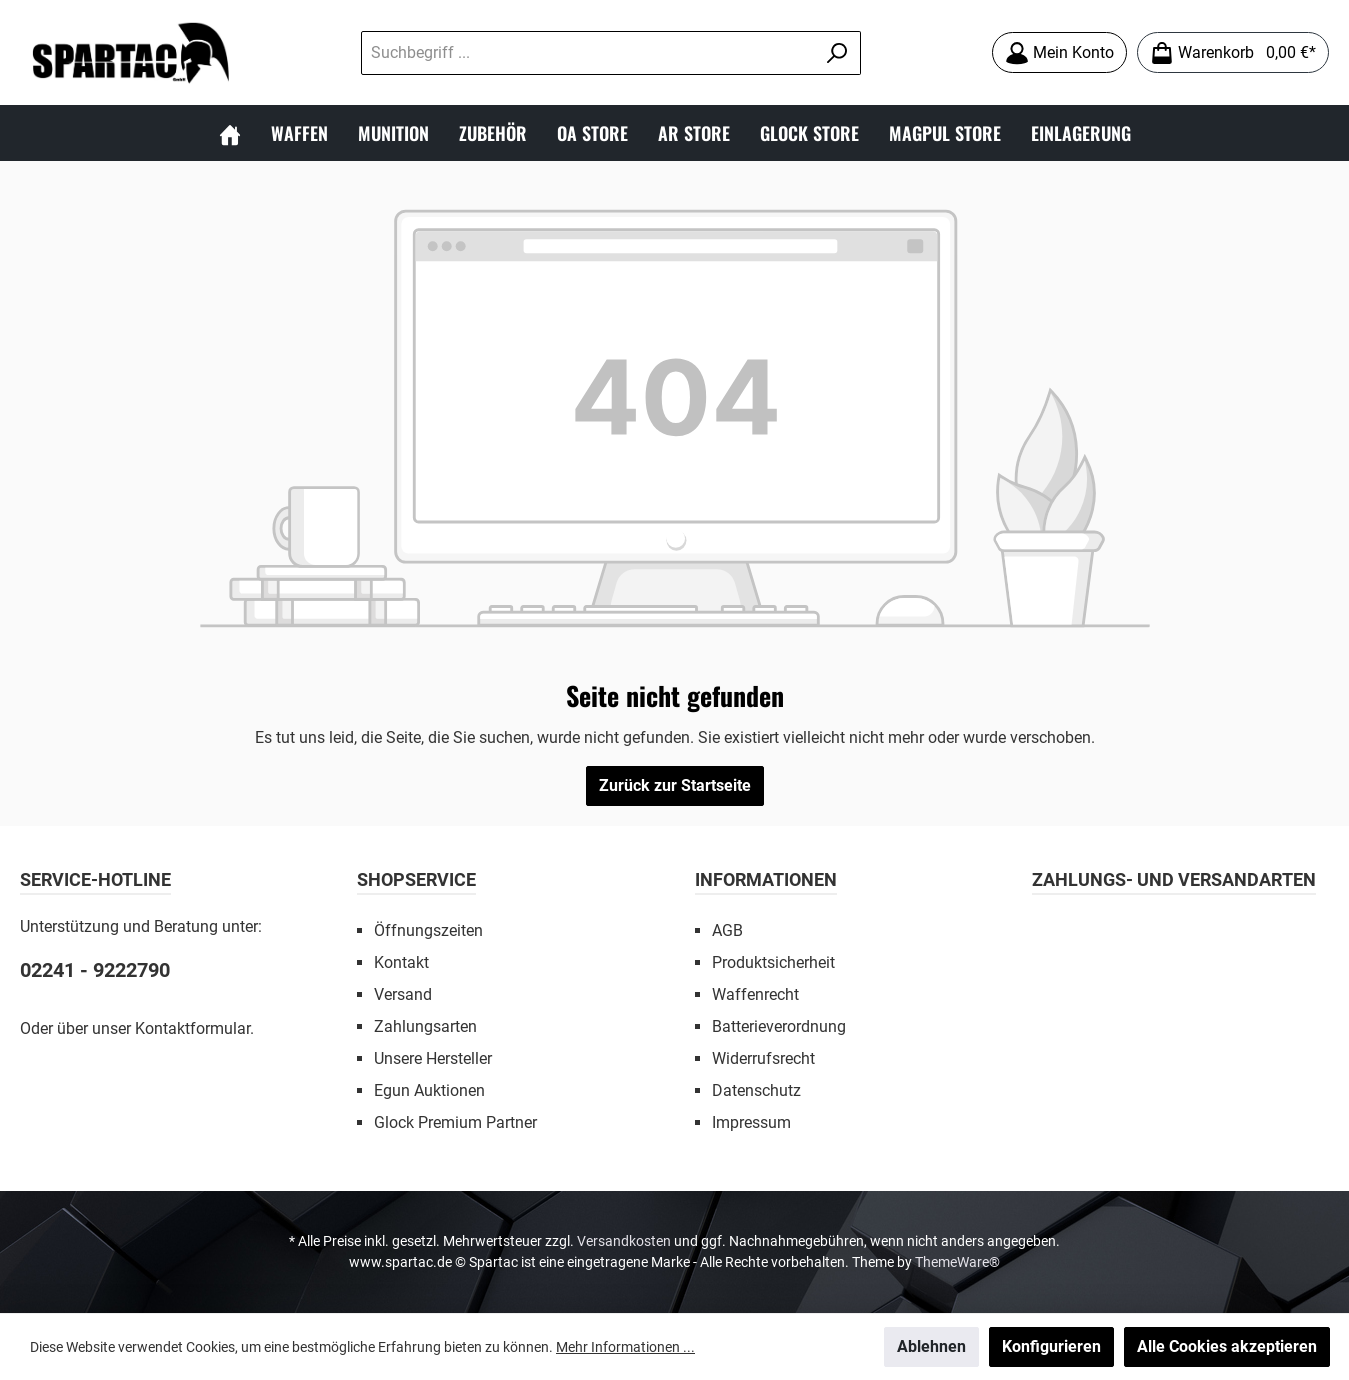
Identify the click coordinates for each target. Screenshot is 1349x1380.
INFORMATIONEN (766, 879)
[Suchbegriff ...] (588, 53)
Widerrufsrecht (763, 1058)
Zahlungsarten (425, 1026)
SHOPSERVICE (416, 879)
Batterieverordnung (779, 1026)
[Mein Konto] (1059, 52)
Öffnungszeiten (428, 930)
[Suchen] (837, 53)
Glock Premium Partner (455, 1122)
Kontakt (401, 962)
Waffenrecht (755, 994)
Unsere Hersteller (433, 1058)
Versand (403, 994)
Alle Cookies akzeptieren (1227, 1346)
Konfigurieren (1051, 1346)
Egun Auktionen (429, 1090)
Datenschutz (756, 1090)
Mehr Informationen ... (625, 1347)
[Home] (230, 133)
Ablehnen (931, 1346)
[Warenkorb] (1233, 52)
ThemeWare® (957, 1262)
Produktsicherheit (773, 962)
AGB (727, 930)
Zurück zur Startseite (675, 785)
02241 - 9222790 (95, 970)
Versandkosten (624, 1241)
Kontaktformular (192, 1028)
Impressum (751, 1122)
